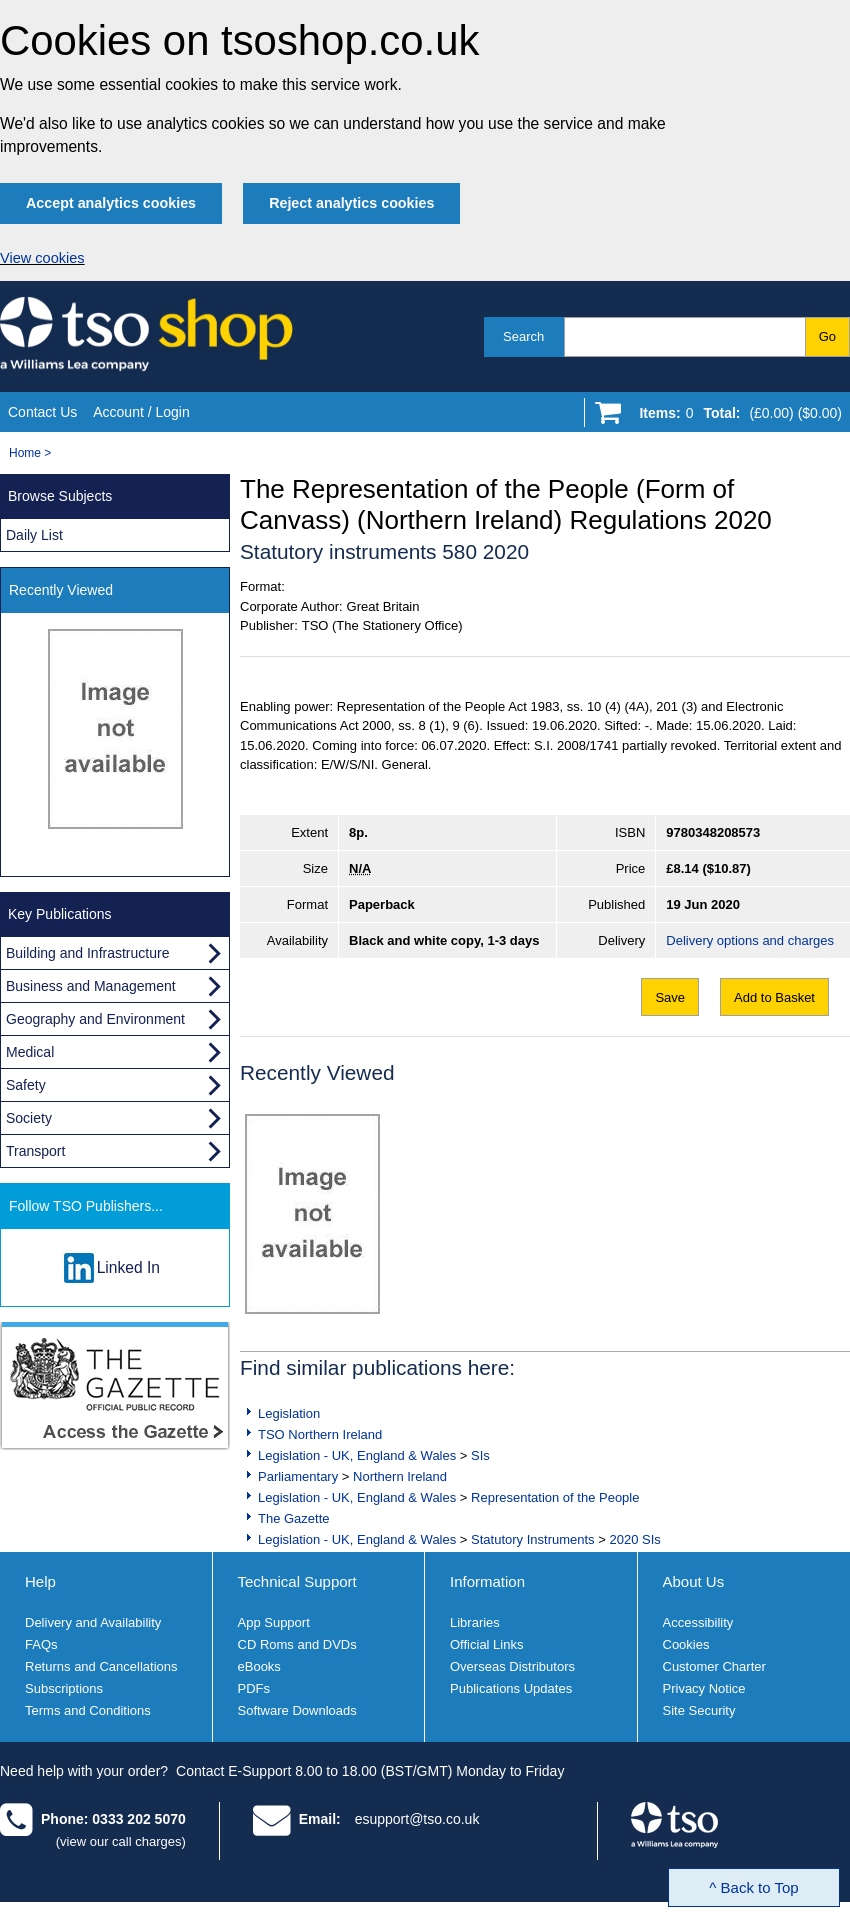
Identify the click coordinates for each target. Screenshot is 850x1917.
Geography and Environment (95, 1019)
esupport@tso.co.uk (417, 1819)
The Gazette (294, 1518)
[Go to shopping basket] (735, 417)
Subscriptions (64, 1688)
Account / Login (141, 412)
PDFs (254, 1688)
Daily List (34, 535)
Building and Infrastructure (87, 953)
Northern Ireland (400, 1476)
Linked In (128, 1267)
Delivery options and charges (750, 940)
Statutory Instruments (533, 1539)
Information (487, 1581)
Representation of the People (555, 1497)
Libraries (475, 1622)
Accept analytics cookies (111, 203)
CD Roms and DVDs (297, 1644)
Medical (30, 1052)
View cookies (42, 258)
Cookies (686, 1644)
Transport (35, 1151)
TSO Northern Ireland (320, 1434)
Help (40, 1581)
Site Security (699, 1710)
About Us (694, 1581)
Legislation (289, 1413)
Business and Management (91, 986)
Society (29, 1118)
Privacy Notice (704, 1688)
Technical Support (297, 1581)
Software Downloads (297, 1710)
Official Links (486, 1644)
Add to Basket (774, 997)
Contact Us (42, 412)
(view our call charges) (121, 1841)
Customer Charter (714, 1666)
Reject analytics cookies (351, 203)
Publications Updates (511, 1688)
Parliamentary (298, 1476)
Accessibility (698, 1622)
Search (523, 336)
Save (670, 997)
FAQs (41, 1644)
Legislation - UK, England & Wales (357, 1455)
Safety (26, 1085)
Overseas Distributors (512, 1666)
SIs (480, 1455)
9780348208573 (713, 832)
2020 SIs (634, 1539)
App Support (274, 1622)
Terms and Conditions (88, 1710)
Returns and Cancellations (101, 1666)
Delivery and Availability (93, 1622)
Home (25, 453)
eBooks (259, 1666)
